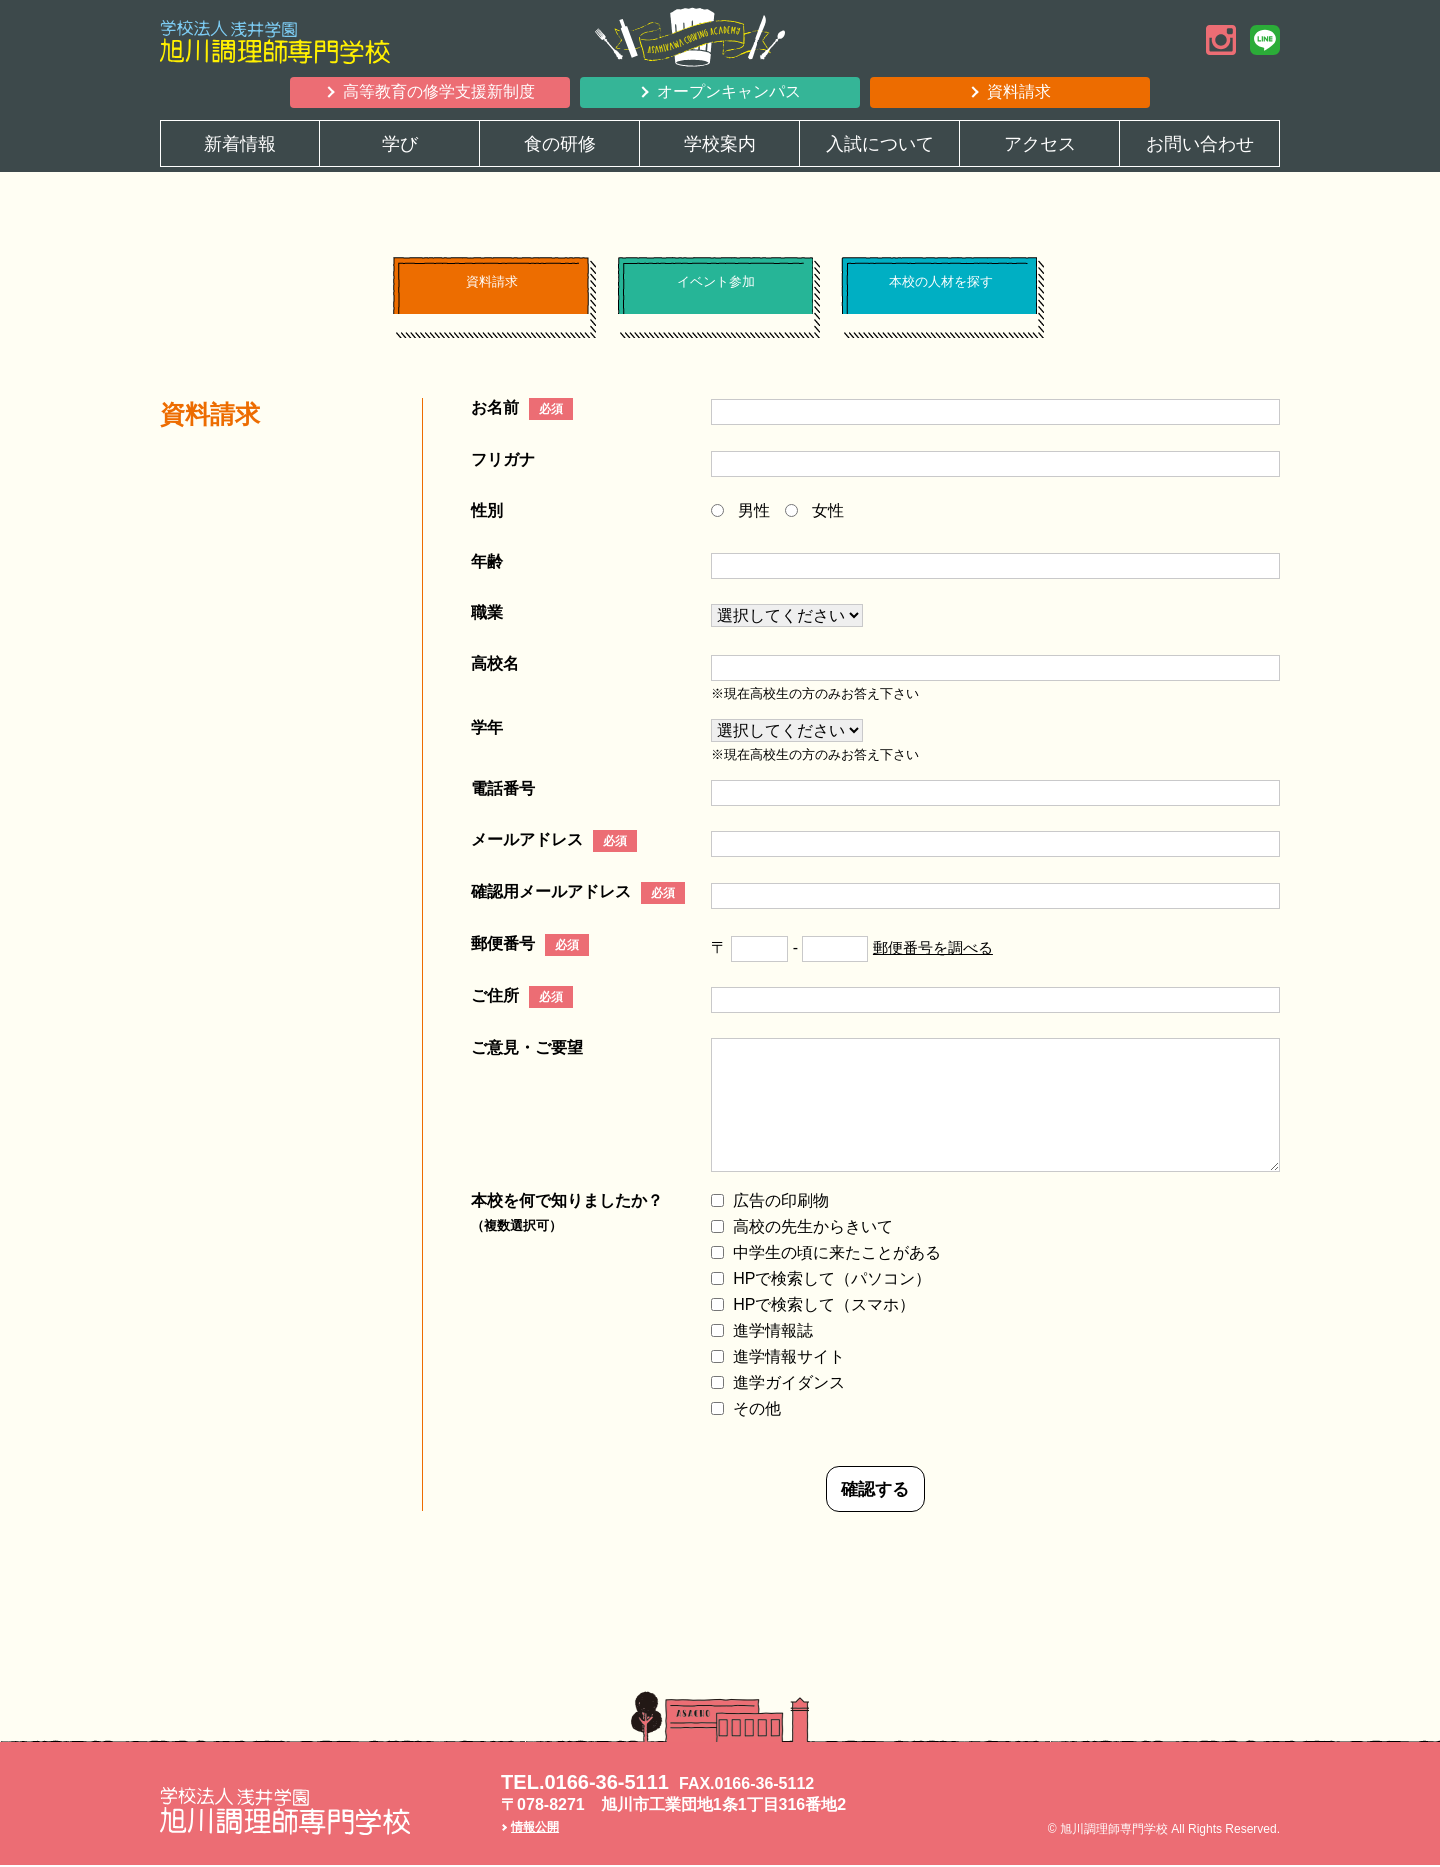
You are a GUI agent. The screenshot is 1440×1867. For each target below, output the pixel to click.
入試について (880, 144)
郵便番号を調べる (937, 948)
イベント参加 (715, 294)
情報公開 (535, 1830)
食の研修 (560, 144)
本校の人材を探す (939, 294)
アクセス (1040, 144)
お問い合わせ (1200, 144)
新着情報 (240, 144)
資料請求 (1019, 91)
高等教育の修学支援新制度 (439, 91)
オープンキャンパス (729, 91)
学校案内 (720, 144)
